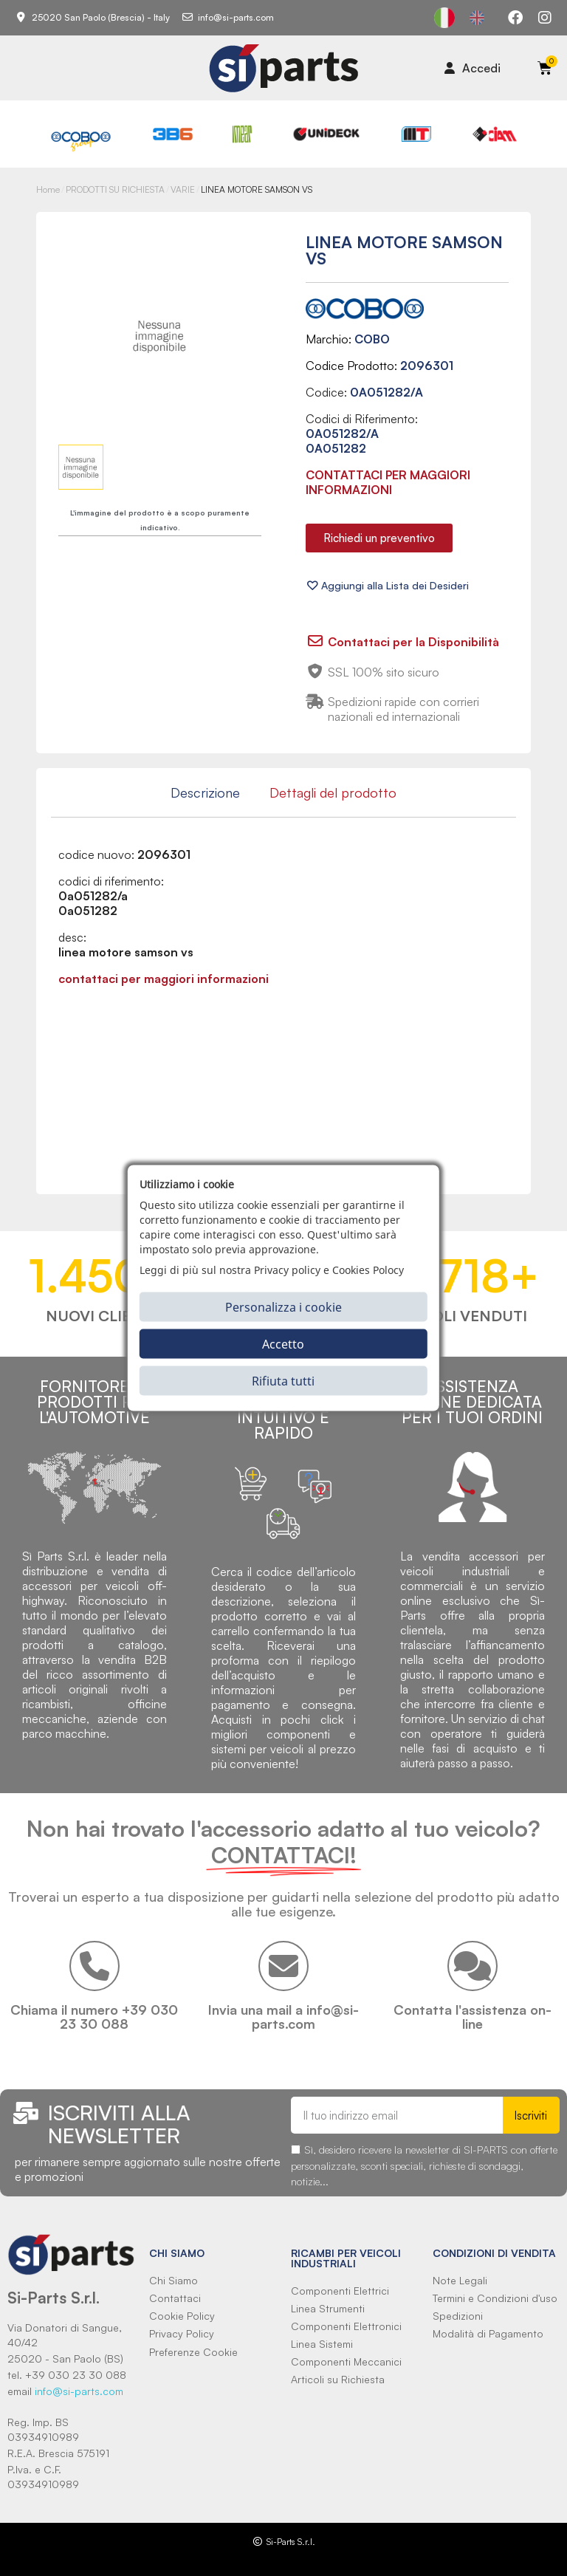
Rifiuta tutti (283, 1380)
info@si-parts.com (79, 2391)
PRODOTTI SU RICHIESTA (115, 189)
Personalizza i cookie (283, 1306)
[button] (379, 538)
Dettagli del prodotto (332, 792)
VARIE (183, 189)
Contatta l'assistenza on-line (472, 2016)
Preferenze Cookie (193, 2352)
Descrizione (205, 792)
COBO (372, 339)
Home (48, 189)
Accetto (283, 1343)
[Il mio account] (472, 68)
